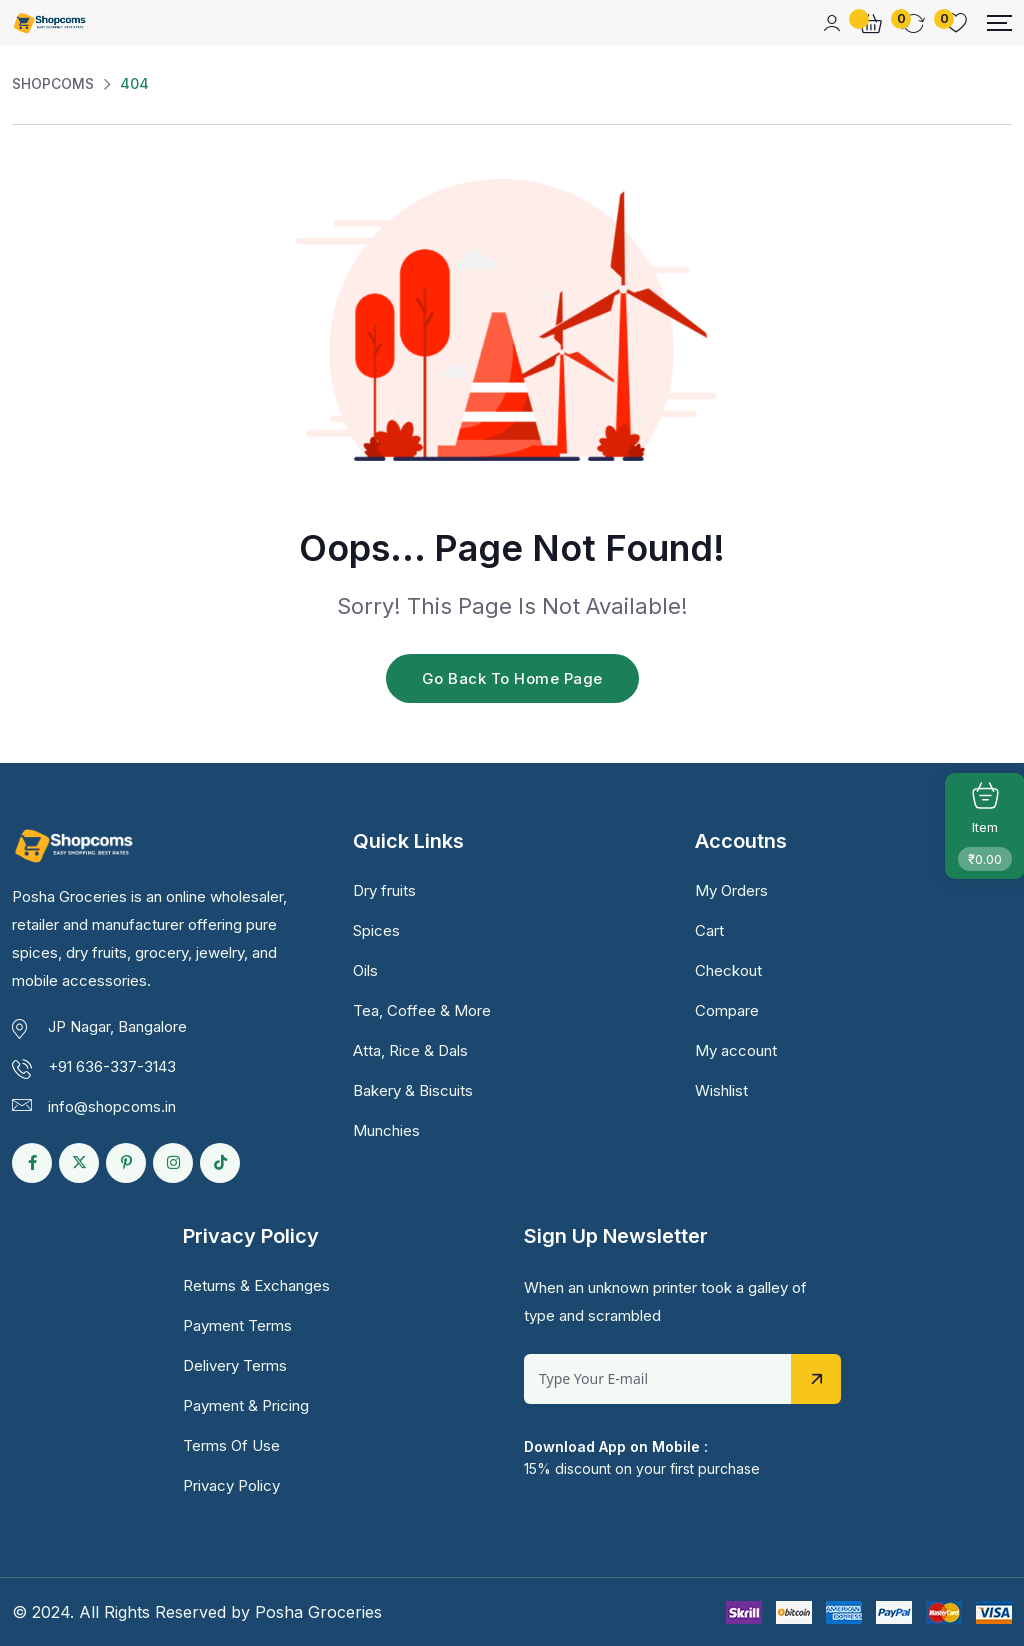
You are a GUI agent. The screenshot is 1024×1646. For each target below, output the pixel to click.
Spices (376, 930)
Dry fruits (384, 890)
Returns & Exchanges (256, 1285)
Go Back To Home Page (512, 678)
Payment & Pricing (246, 1405)
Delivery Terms (235, 1365)
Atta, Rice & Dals (410, 1050)
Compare (727, 1010)
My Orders (731, 890)
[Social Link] (32, 1163)
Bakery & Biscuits (413, 1090)
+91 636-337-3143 (112, 1066)
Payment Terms (237, 1325)
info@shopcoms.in (112, 1106)
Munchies (386, 1130)
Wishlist (721, 1090)
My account (736, 1050)
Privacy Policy (231, 1485)
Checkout (728, 970)
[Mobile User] (832, 23)
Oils (365, 970)
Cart (709, 930)
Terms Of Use (231, 1445)
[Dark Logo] (49, 22)
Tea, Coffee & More (422, 1010)
